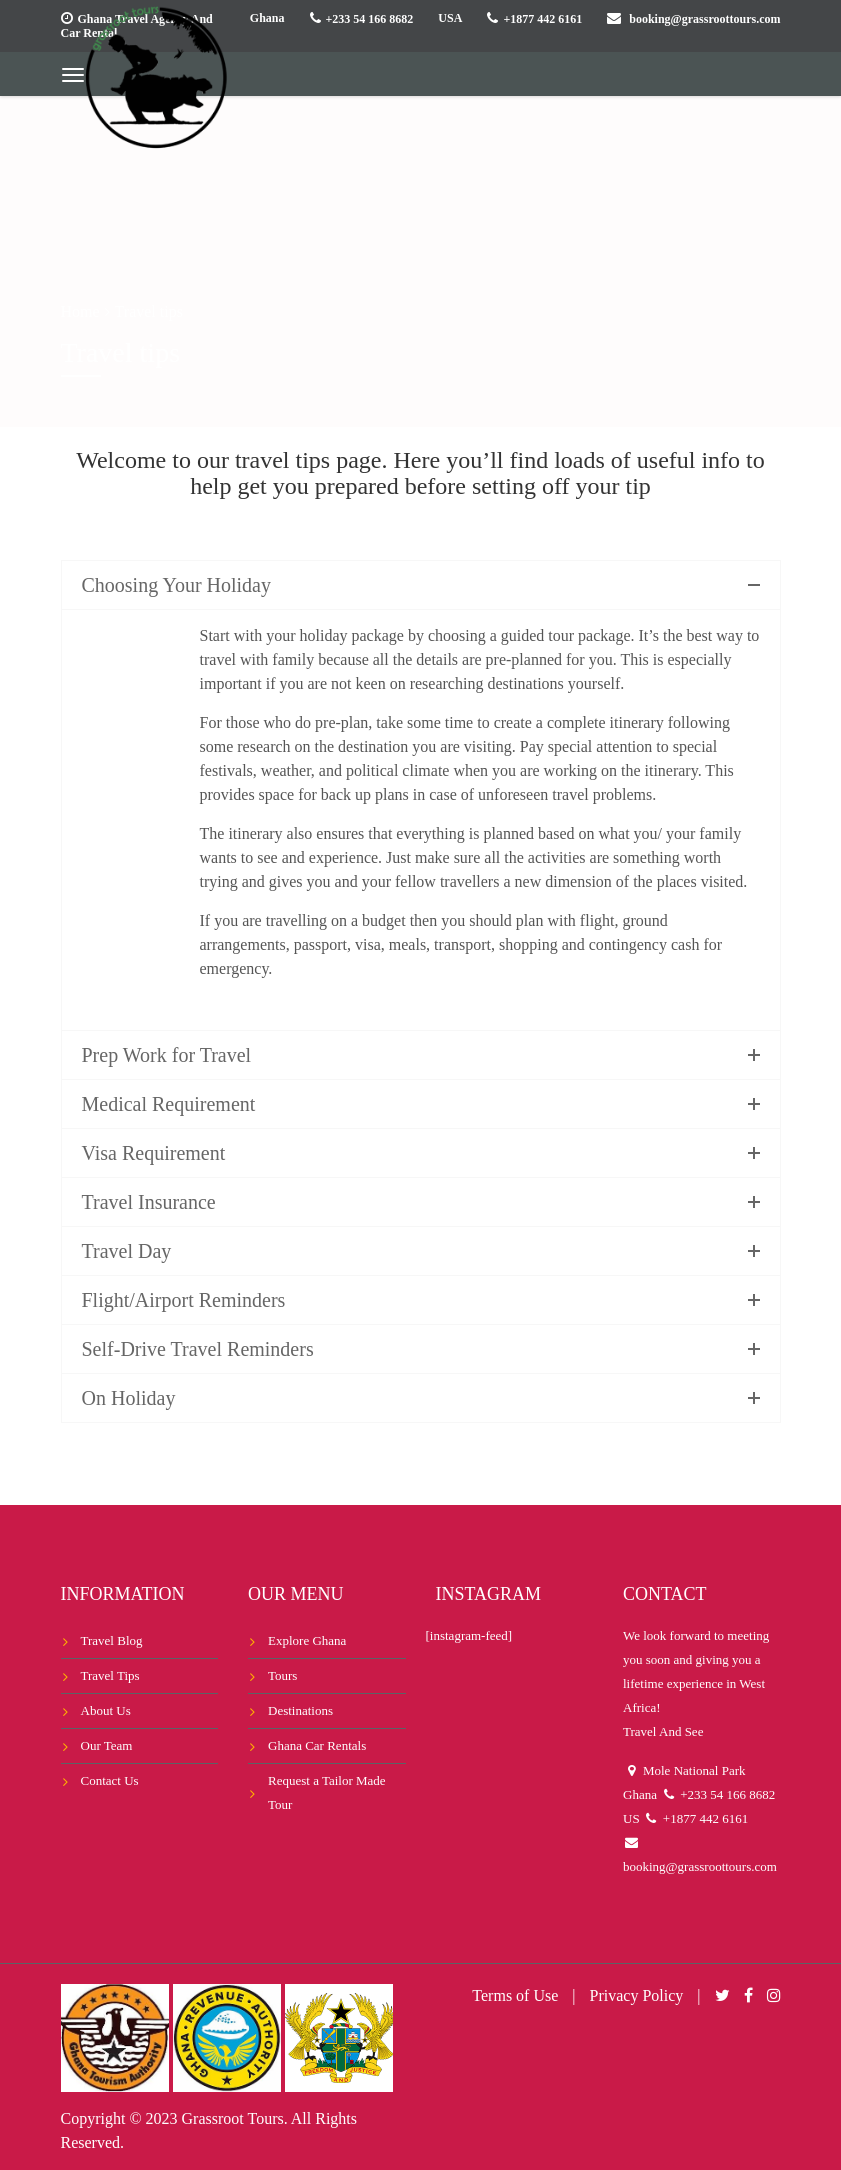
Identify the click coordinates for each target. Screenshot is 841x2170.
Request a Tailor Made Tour (327, 1792)
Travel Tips (110, 1675)
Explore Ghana (307, 1640)
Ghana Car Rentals (317, 1745)
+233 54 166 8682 (370, 19)
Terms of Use (515, 1995)
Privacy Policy (637, 1995)
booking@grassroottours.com (704, 19)
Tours (282, 1675)
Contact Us (110, 1780)
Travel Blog (112, 1640)
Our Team (107, 1745)
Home (80, 311)
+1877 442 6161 (542, 19)
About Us (106, 1710)
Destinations (300, 1710)
